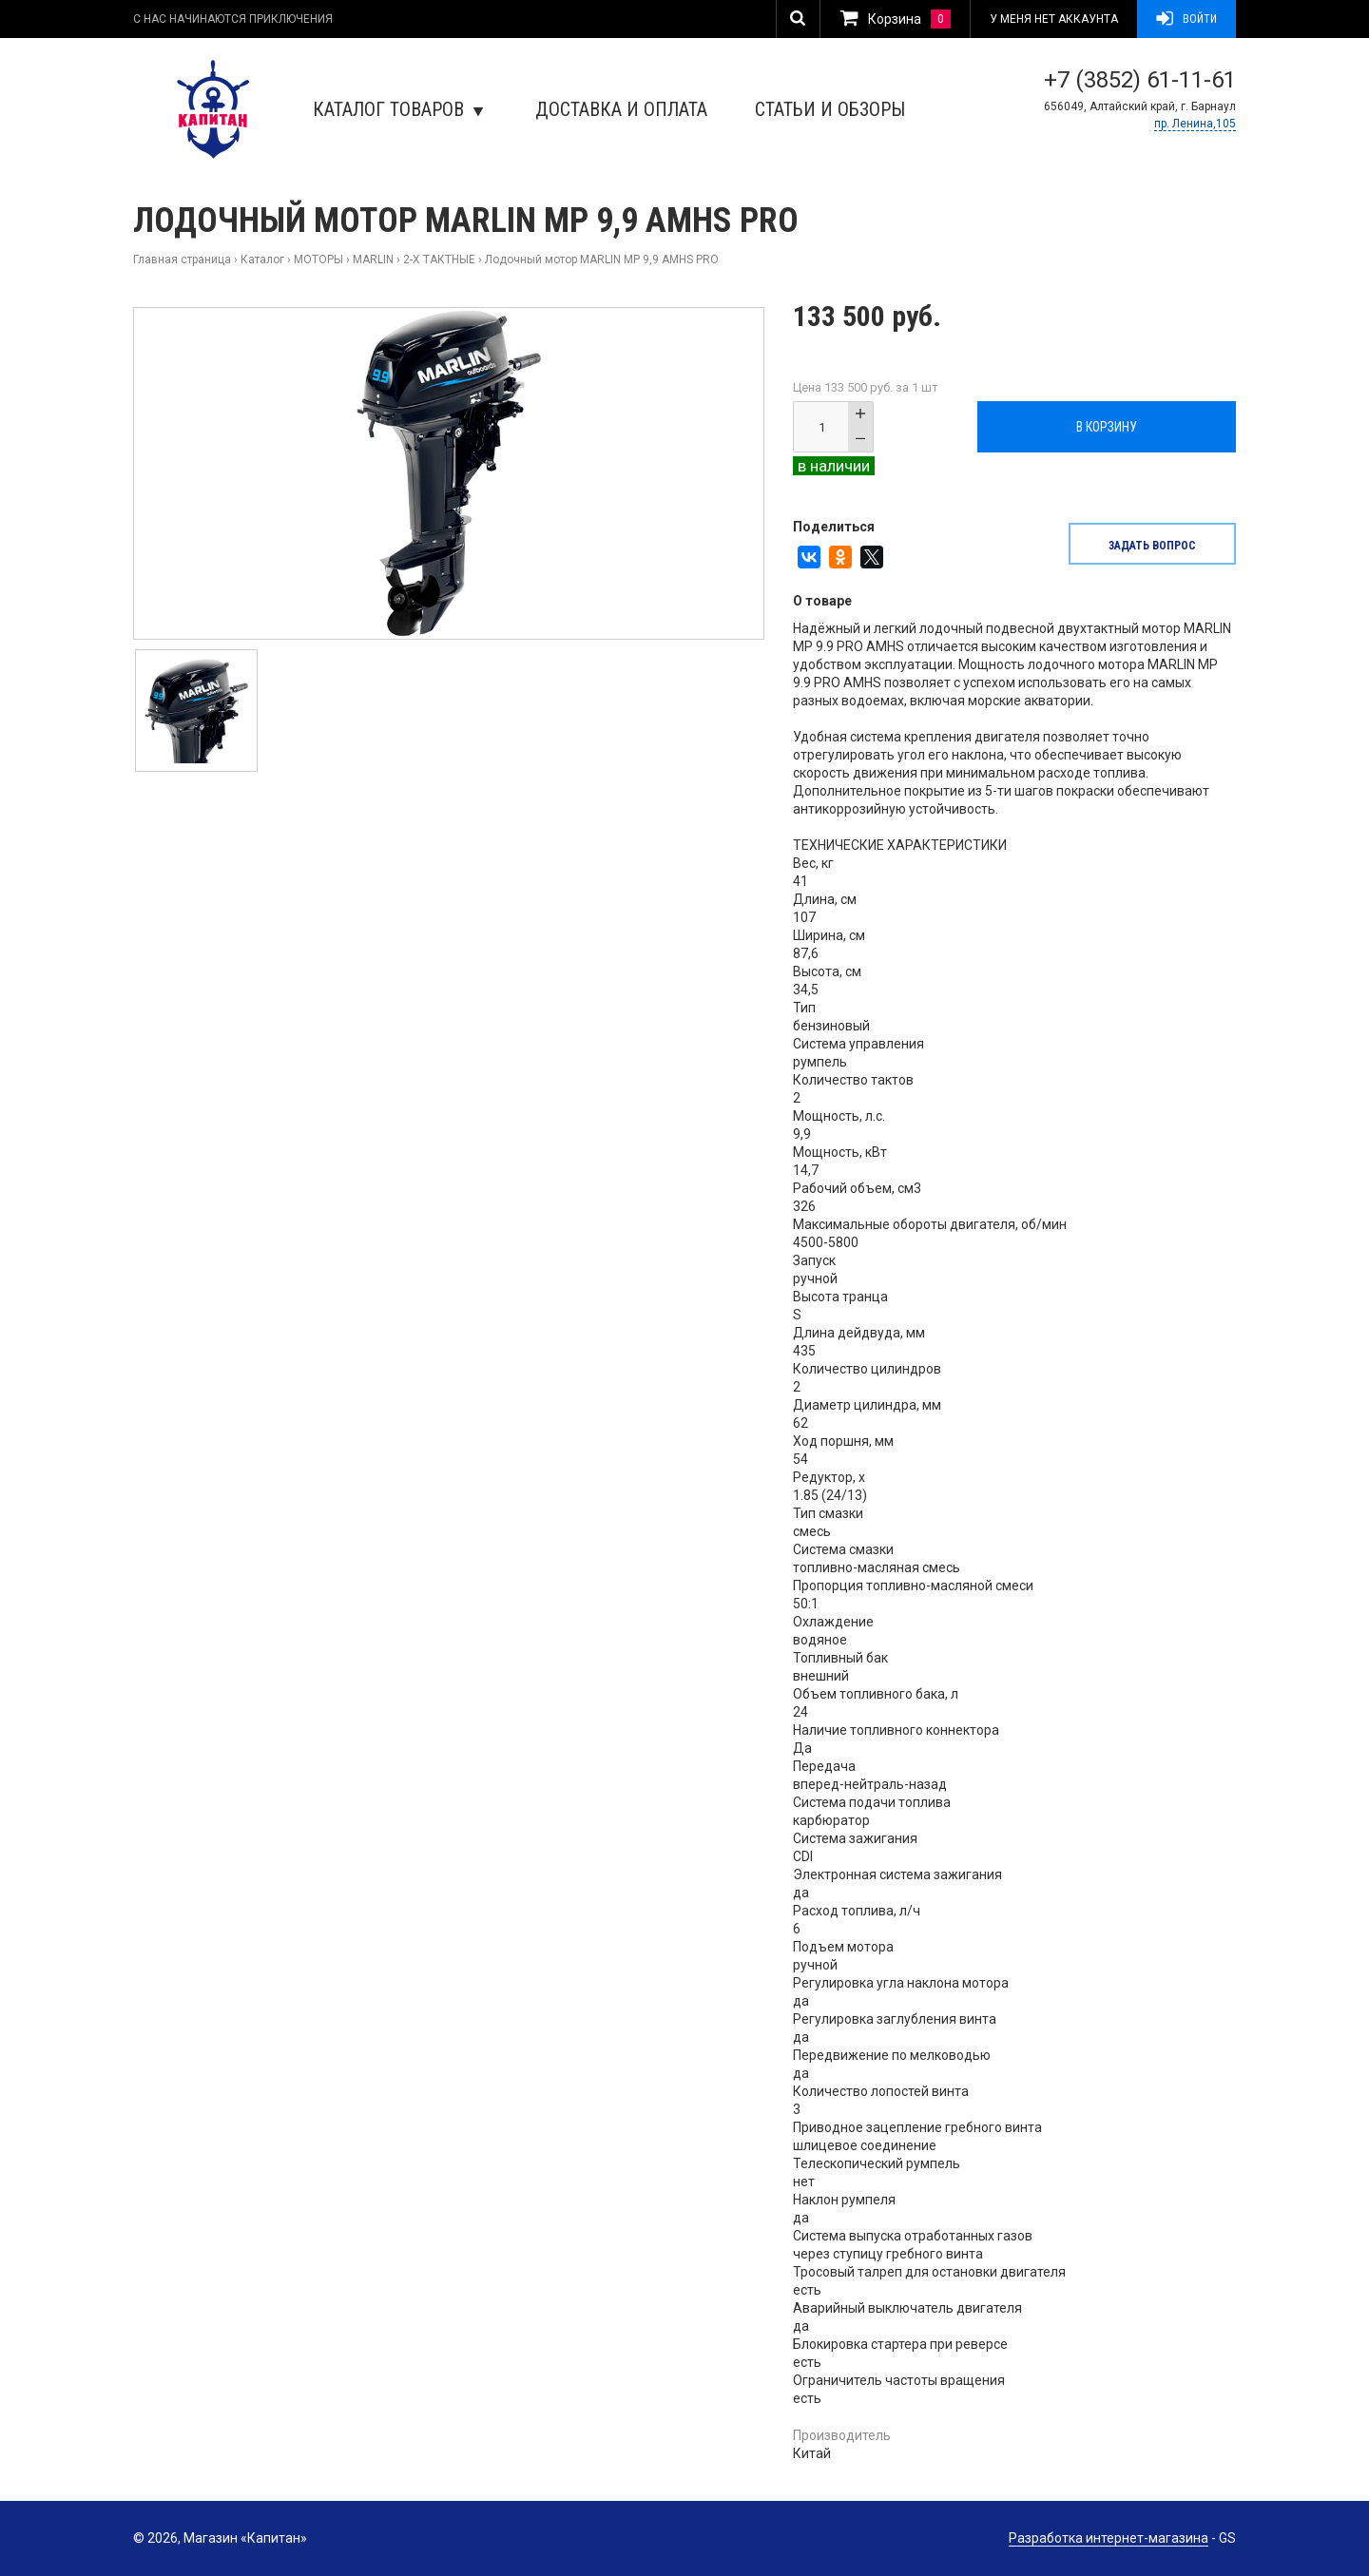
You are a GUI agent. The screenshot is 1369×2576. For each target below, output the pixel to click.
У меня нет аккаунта (1054, 19)
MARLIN (373, 259)
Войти (1186, 19)
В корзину (1106, 426)
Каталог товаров (398, 109)
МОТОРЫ (318, 259)
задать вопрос (1152, 545)
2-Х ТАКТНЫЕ (439, 259)
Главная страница (182, 259)
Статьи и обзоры (830, 109)
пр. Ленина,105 (1195, 123)
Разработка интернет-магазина (1108, 2538)
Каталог (262, 259)
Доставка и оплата (621, 109)
